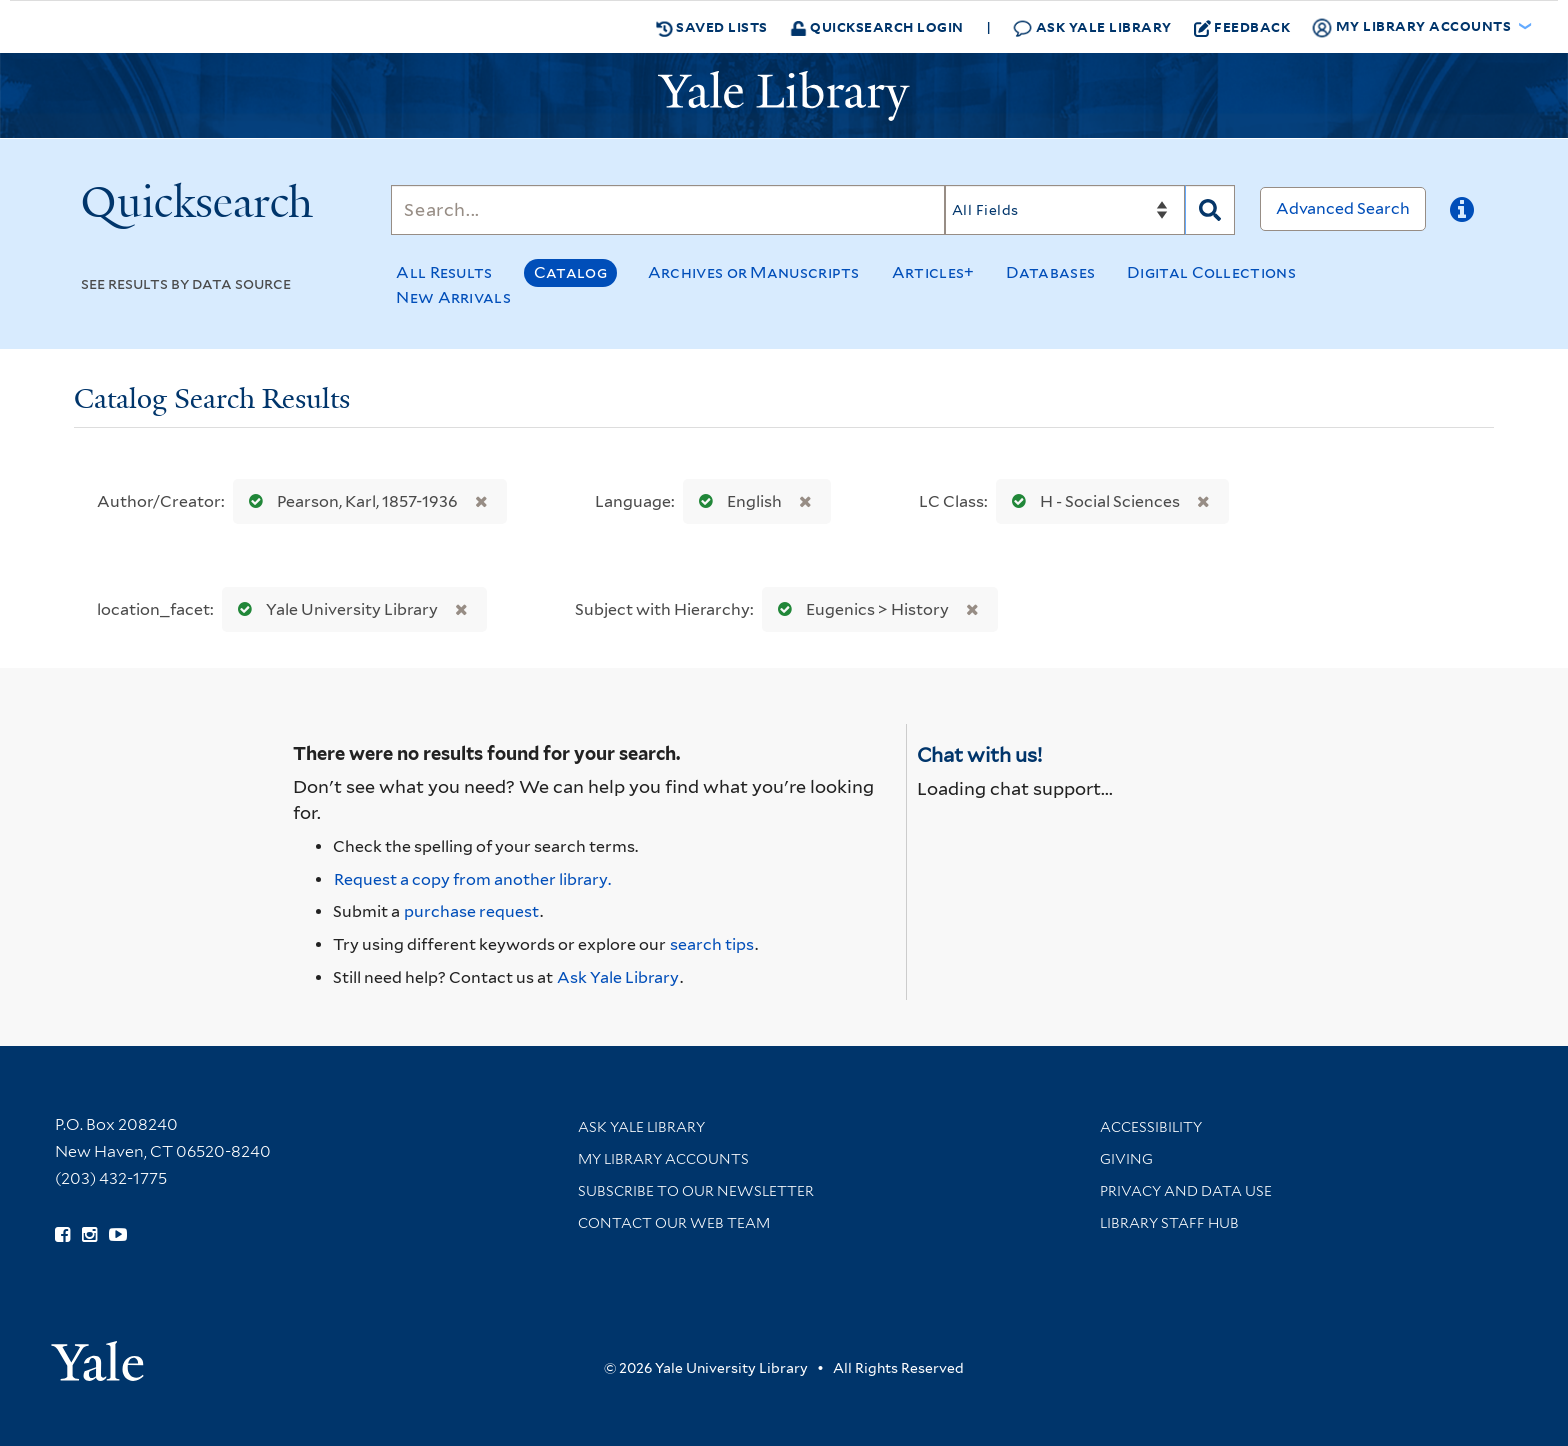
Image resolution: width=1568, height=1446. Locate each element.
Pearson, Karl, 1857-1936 (349, 501)
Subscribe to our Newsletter (696, 1191)
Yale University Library (333, 609)
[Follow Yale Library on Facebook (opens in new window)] (62, 1235)
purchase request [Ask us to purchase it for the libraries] (471, 911)
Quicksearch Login (877, 26)
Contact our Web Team (674, 1223)
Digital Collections (1211, 272)
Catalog (570, 272)
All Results (444, 272)
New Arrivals (453, 297)
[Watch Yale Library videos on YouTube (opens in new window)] (118, 1235)
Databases (1050, 272)
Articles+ (933, 272)
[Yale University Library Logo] (784, 96)
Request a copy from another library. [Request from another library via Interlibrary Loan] (472, 879)
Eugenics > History (859, 609)
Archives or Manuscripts (754, 272)
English (736, 501)
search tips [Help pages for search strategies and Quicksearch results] (712, 944)
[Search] (668, 210)
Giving (1126, 1159)
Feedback (1242, 27)
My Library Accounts (663, 1159)
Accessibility (1151, 1127)
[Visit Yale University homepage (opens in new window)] (97, 1354)
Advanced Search (1343, 208)
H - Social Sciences (1091, 501)
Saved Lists (712, 27)
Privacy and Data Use (1186, 1191)
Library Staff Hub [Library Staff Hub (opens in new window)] (1169, 1223)
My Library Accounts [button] (1413, 27)
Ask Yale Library (1092, 27)
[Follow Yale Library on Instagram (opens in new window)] (89, 1235)
